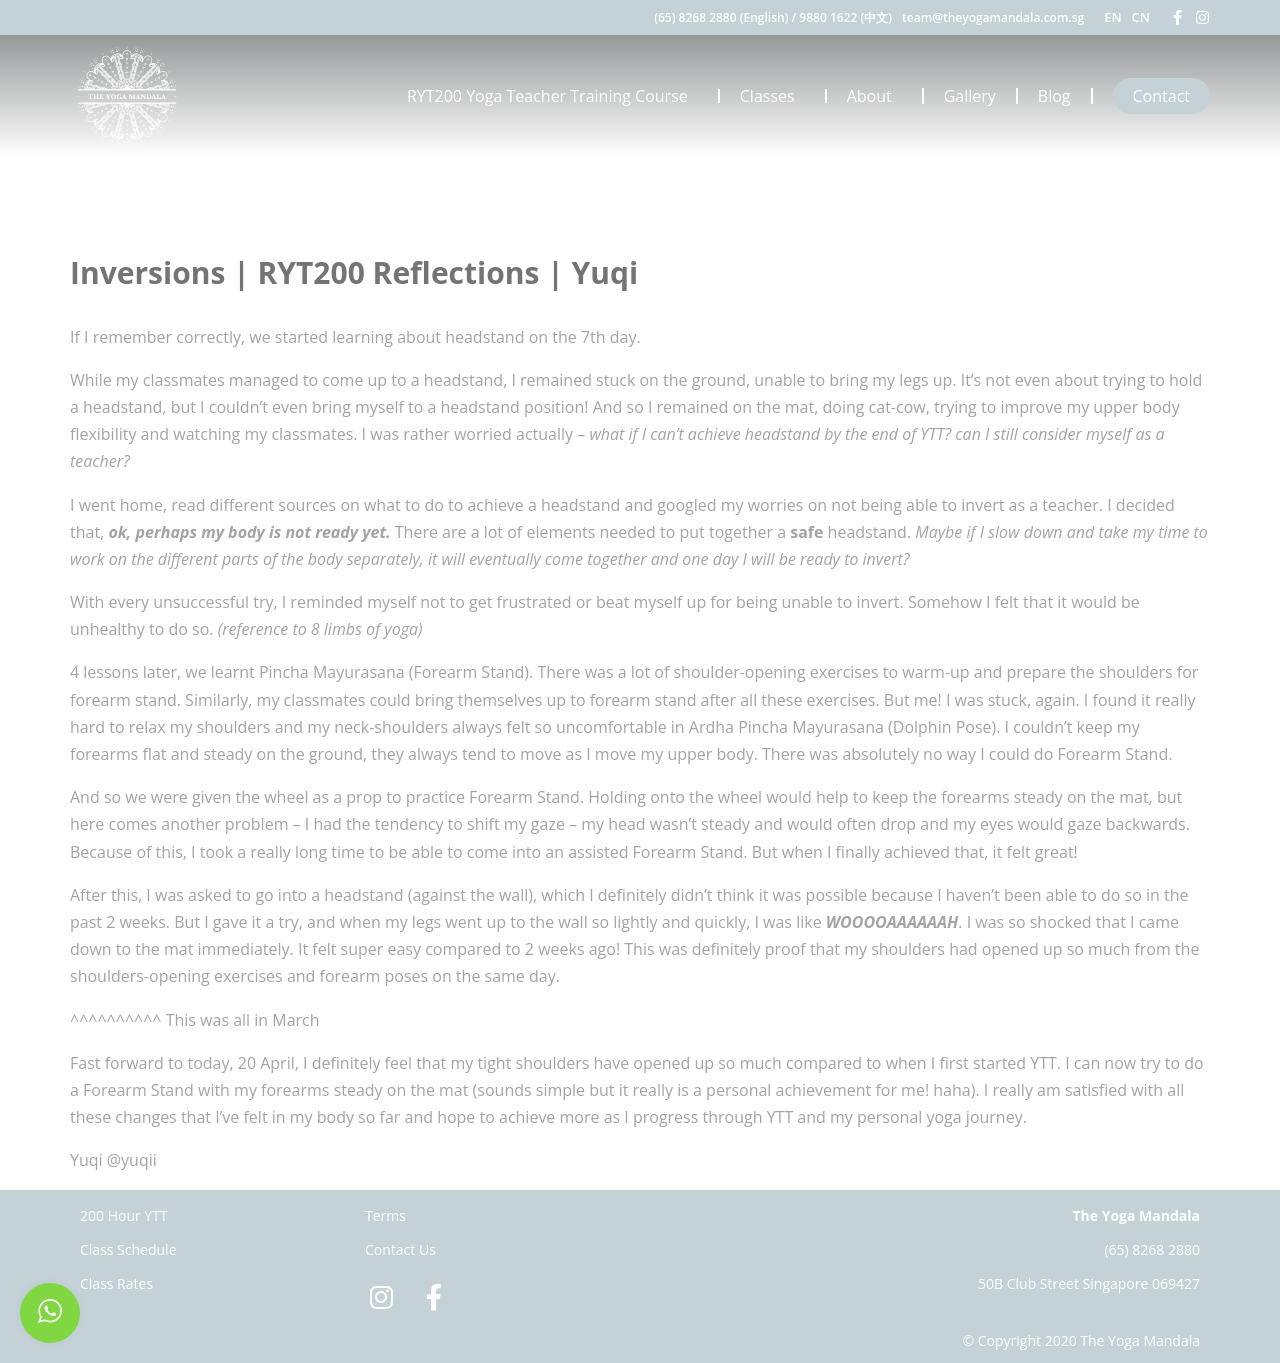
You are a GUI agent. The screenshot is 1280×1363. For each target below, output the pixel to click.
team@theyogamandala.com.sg (993, 17)
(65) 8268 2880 (1152, 1249)
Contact (1161, 96)
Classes (772, 96)
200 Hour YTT (124, 1215)
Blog (1054, 96)
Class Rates (116, 1283)
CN (1141, 17)
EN (1112, 17)
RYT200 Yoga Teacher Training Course (552, 96)
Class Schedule (128, 1249)
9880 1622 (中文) (845, 17)
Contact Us (400, 1249)
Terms (385, 1215)
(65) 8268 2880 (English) (721, 17)
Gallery (970, 96)
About (874, 96)
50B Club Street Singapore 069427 (1089, 1283)
